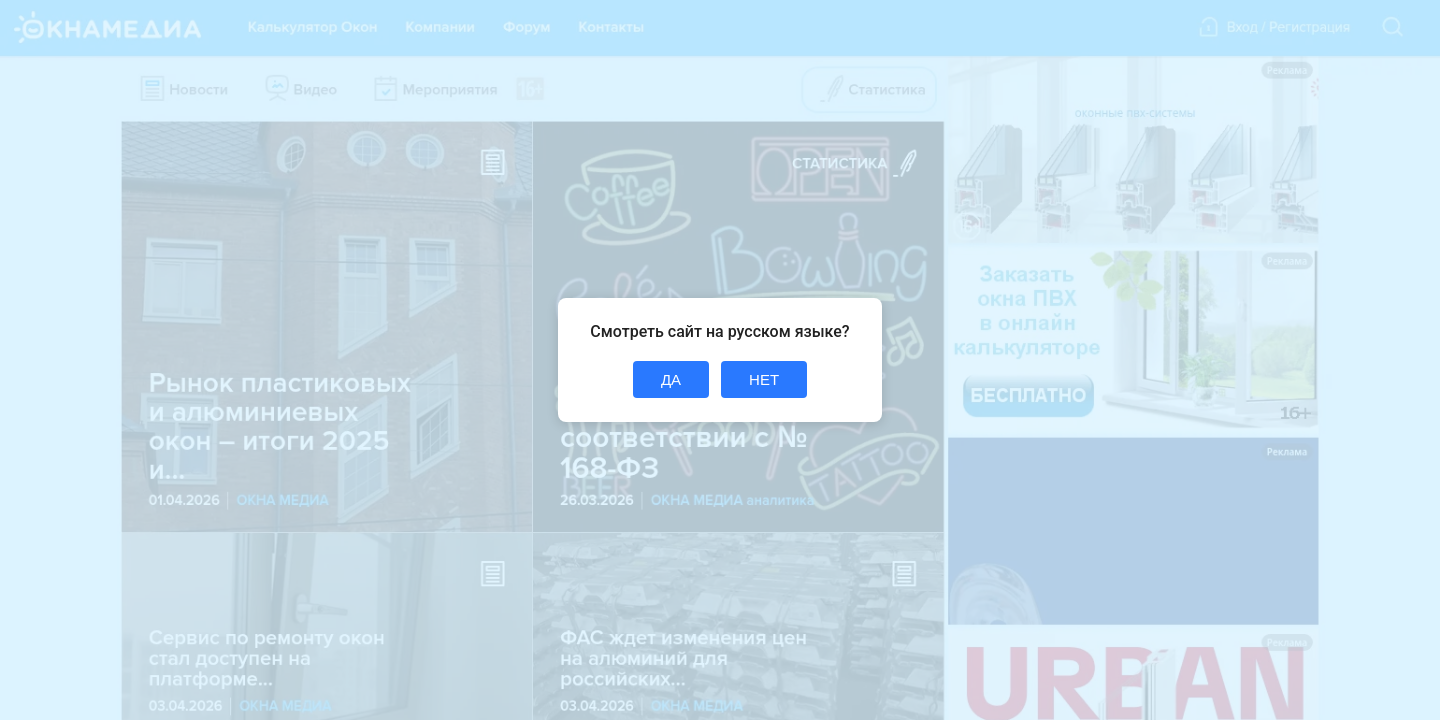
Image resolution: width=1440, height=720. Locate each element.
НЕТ (764, 379)
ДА (671, 379)
